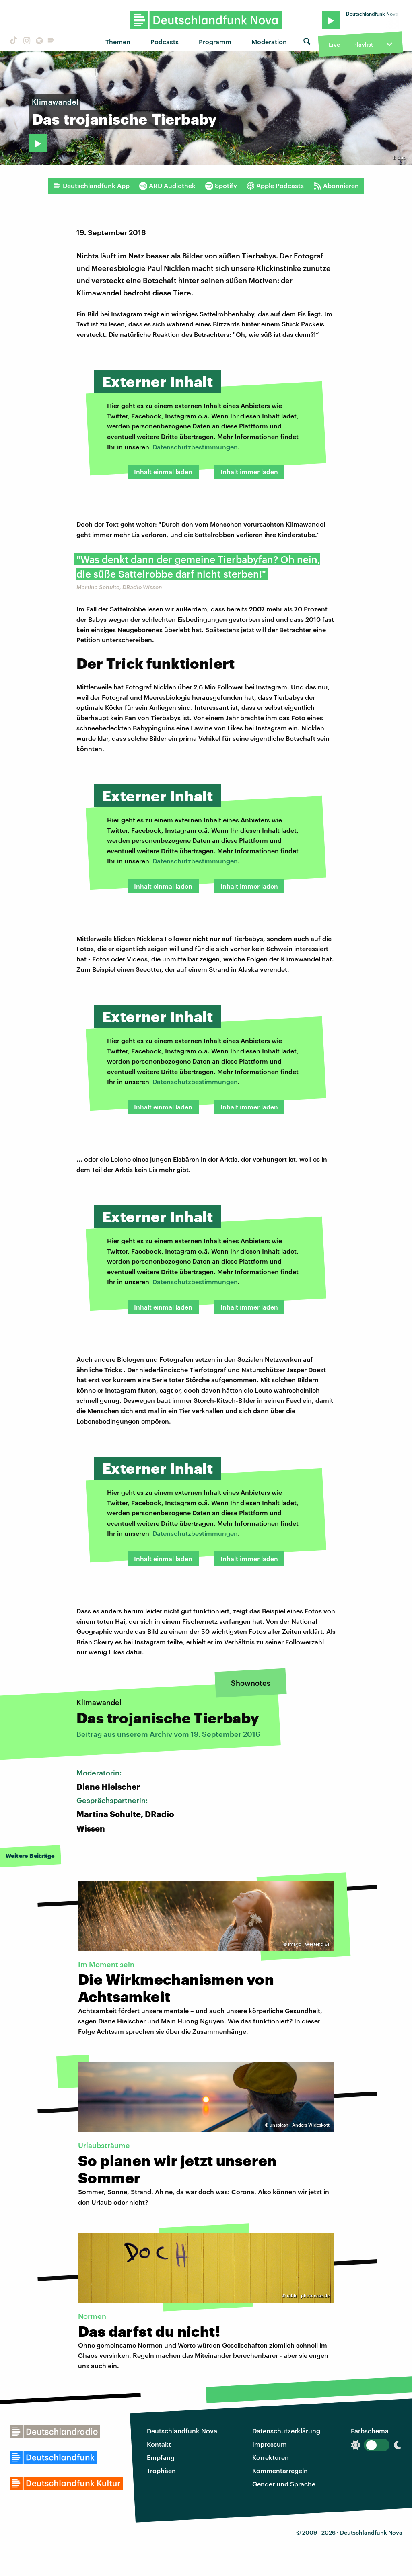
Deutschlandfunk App (91, 186)
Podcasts (164, 41)
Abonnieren (336, 186)
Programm (215, 41)
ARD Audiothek (167, 186)
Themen (117, 41)
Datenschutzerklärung (286, 2431)
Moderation (269, 41)
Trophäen (161, 2470)
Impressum (269, 2444)
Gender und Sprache (283, 2484)
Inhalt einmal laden (163, 471)
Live (334, 44)
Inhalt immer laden (249, 471)
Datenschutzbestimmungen (195, 447)
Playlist (363, 44)
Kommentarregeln (280, 2470)
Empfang (161, 2457)
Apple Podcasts (275, 186)
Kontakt (159, 2444)
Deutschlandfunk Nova (182, 2431)
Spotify (221, 186)
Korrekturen (270, 2457)
